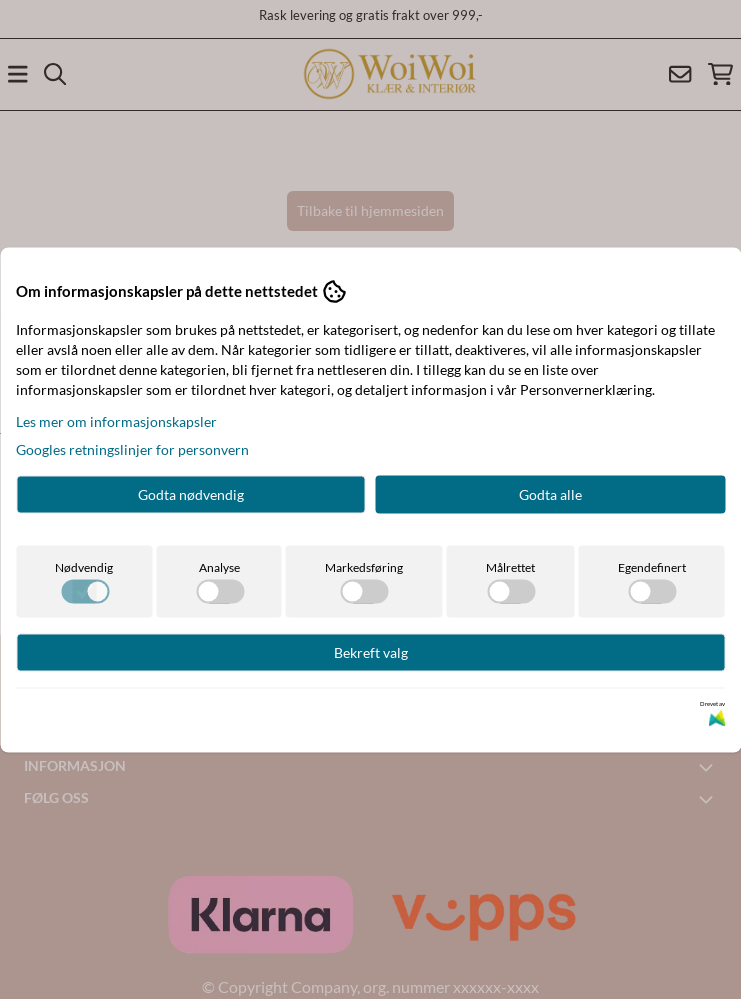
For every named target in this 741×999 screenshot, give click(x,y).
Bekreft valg (371, 651)
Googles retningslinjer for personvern (132, 448)
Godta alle (550, 493)
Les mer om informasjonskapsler (116, 420)
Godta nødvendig (191, 493)
